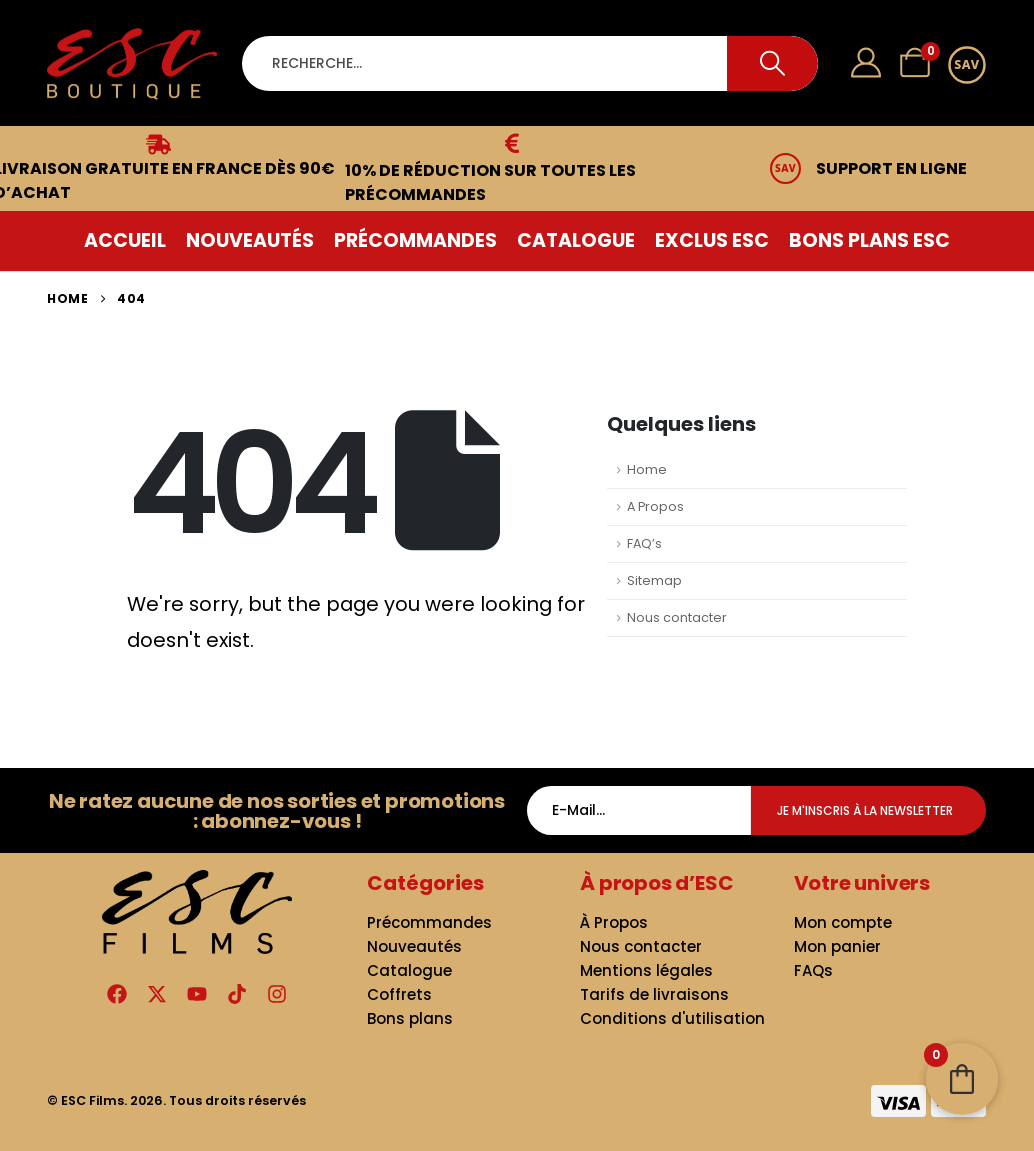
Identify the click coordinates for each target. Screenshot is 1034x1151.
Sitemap (654, 580)
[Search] (772, 63)
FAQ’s (644, 543)
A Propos (655, 506)
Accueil (125, 240)
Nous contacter (677, 617)
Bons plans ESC (869, 240)
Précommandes (415, 240)
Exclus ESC (712, 240)
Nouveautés (250, 240)
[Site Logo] (132, 64)
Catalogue (576, 240)
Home (647, 469)
